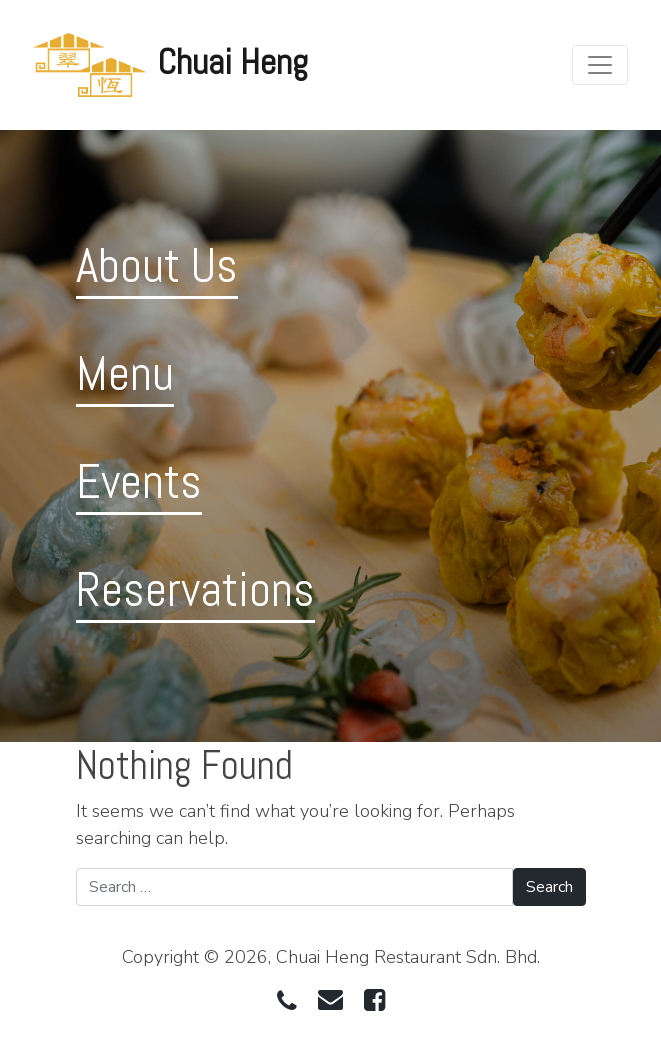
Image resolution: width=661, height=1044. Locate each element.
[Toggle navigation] (600, 65)
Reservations (195, 589)
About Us (157, 265)
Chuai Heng (233, 62)
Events (139, 481)
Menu (125, 373)
